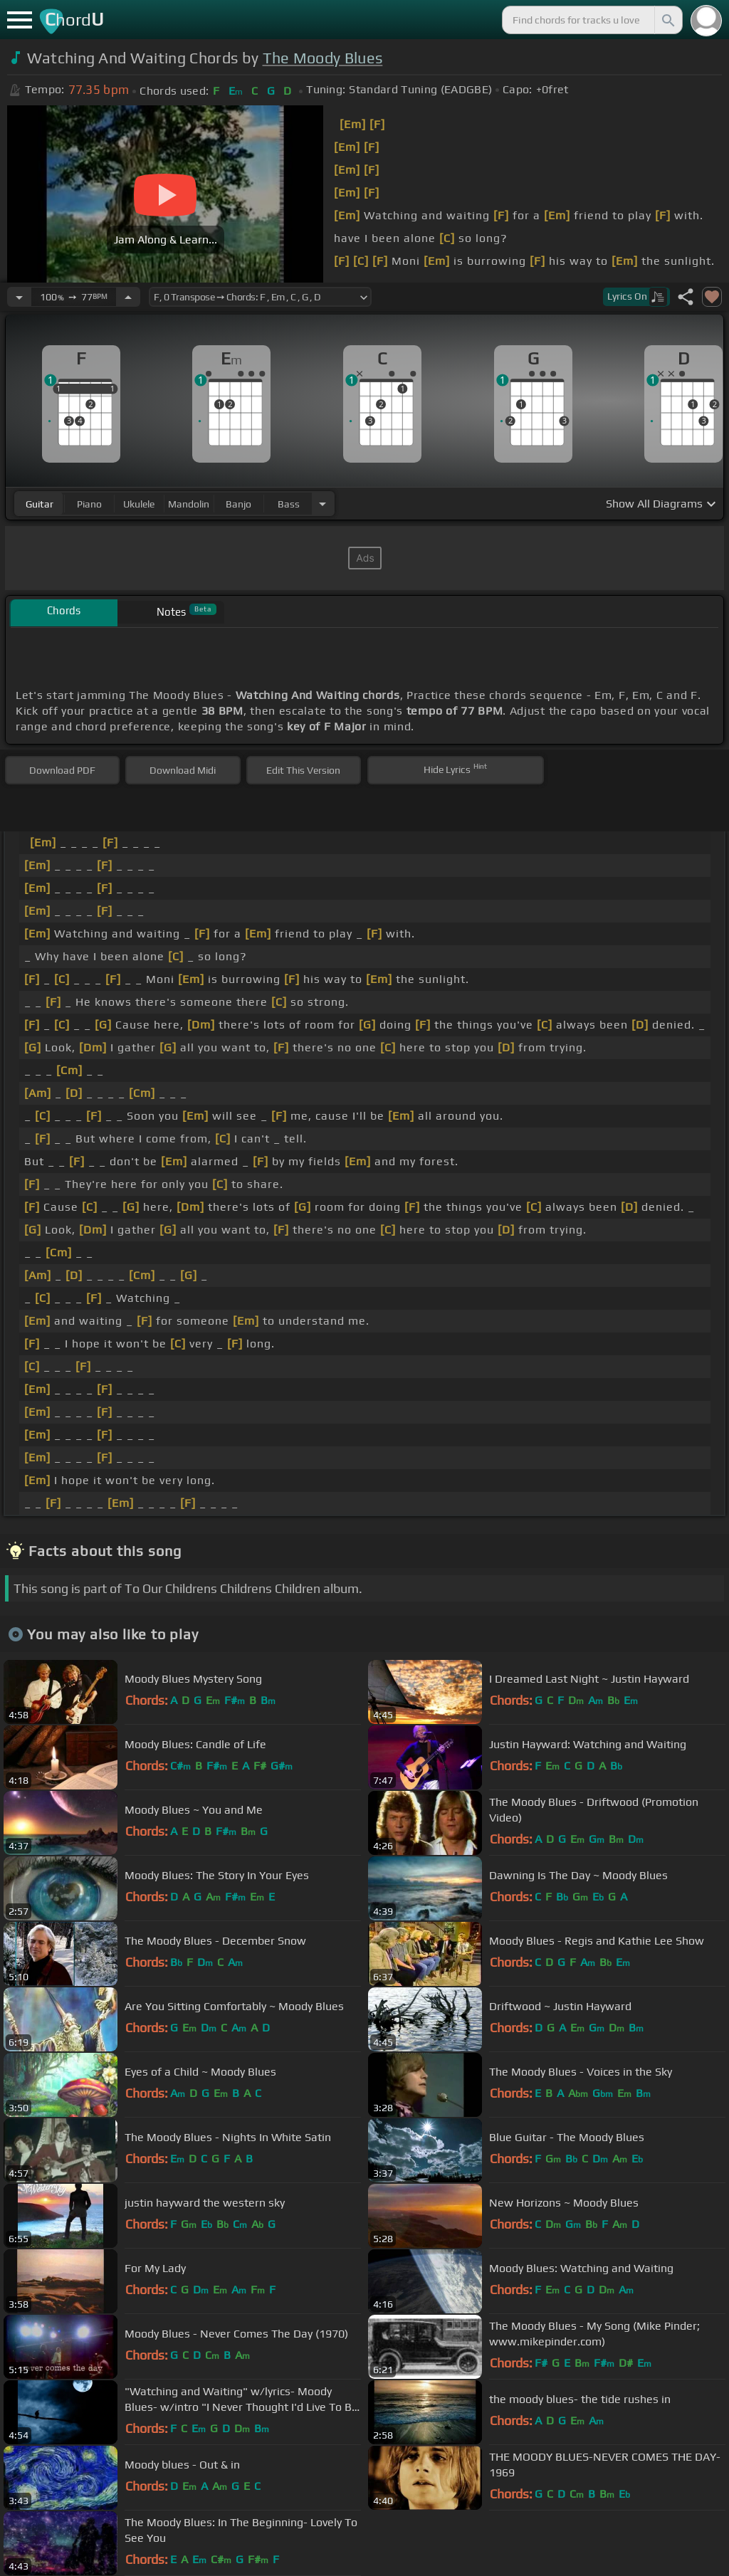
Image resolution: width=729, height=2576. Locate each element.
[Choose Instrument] (322, 504)
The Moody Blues (323, 58)
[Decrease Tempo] (19, 297)
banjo (238, 504)
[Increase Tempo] (128, 297)
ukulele (138, 504)
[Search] (667, 20)
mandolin (188, 504)
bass (289, 504)
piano (89, 504)
